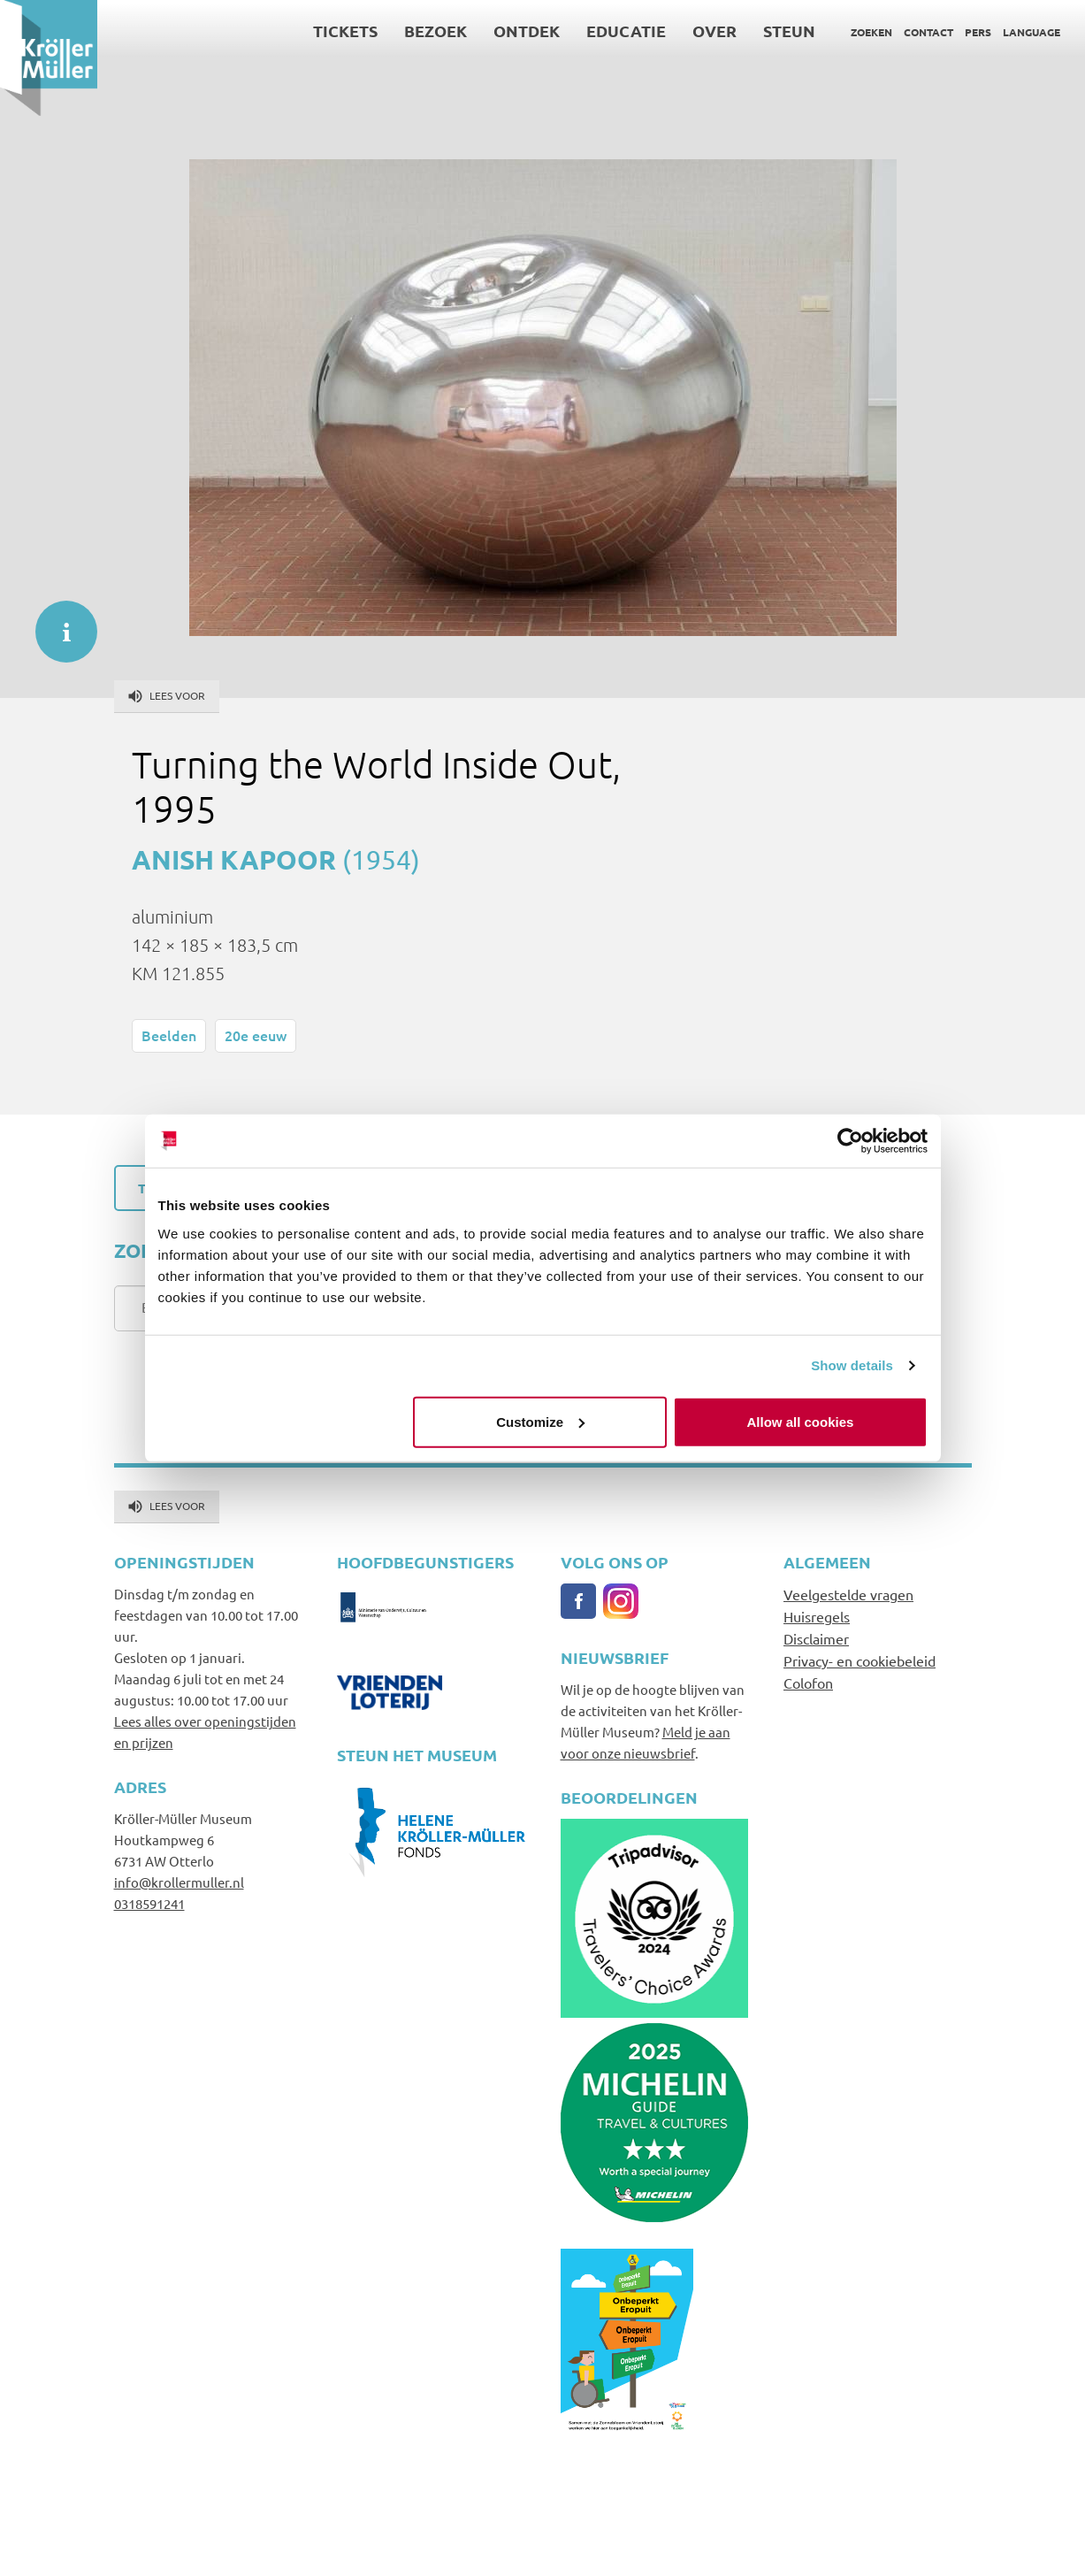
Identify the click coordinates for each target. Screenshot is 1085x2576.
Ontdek (526, 30)
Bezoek (435, 30)
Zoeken (871, 32)
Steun (789, 30)
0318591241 (149, 1903)
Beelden (168, 1035)
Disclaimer (816, 1638)
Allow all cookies (800, 1421)
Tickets (345, 30)
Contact (928, 32)
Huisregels (816, 1616)
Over (714, 30)
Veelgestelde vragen (848, 1594)
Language (1031, 32)
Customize (540, 1421)
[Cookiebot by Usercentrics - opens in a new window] (850, 1141)
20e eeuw (256, 1035)
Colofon (808, 1682)
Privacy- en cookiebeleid (859, 1660)
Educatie (626, 30)
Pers (978, 32)
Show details (852, 1365)
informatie (57, 623)
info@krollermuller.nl (179, 1882)
